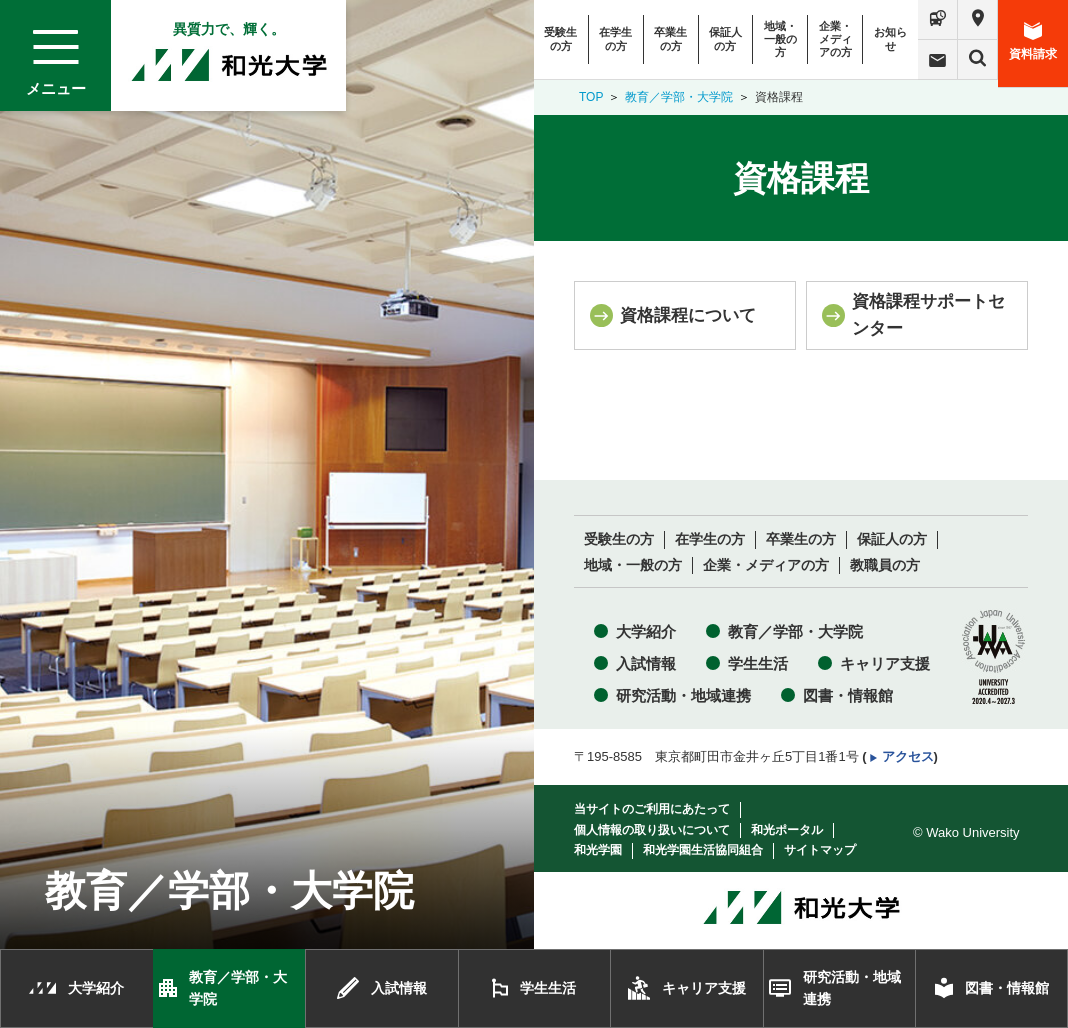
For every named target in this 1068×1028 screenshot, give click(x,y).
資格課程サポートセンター (928, 314)
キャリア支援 (885, 663)
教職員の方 (885, 565)
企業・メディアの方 (835, 39)
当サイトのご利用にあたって (652, 809)
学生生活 (758, 663)
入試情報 (646, 663)
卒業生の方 (670, 38)
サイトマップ (820, 850)
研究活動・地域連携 (683, 695)
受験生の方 (560, 38)
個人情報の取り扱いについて (652, 830)
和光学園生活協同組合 (703, 850)
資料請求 (1033, 41)
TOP (591, 97)
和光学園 (598, 850)
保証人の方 (725, 38)
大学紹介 (646, 631)
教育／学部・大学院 (679, 97)
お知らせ (890, 38)
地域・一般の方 (780, 39)
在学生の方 (615, 38)
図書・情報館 (848, 695)
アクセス (908, 756)
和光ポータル (787, 830)
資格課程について (688, 315)
